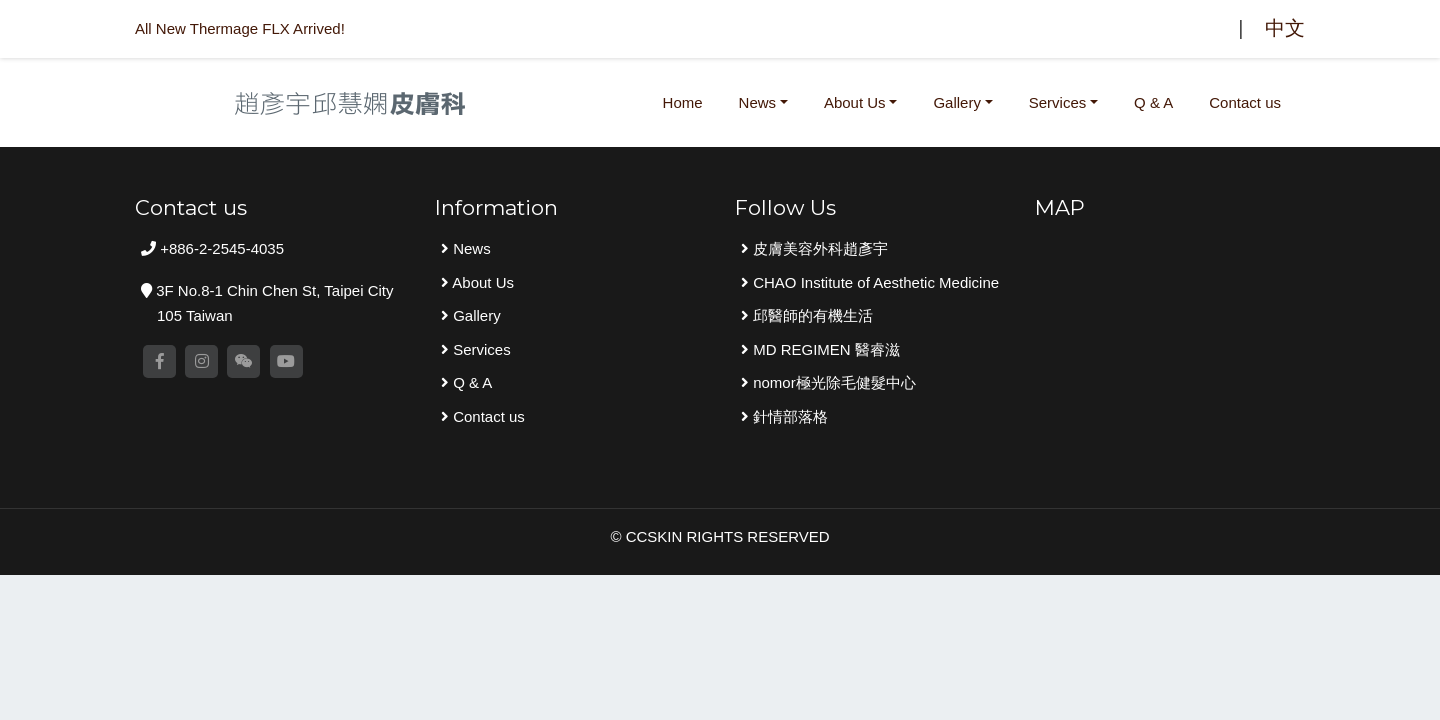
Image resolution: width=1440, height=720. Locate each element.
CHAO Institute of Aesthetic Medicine (874, 282)
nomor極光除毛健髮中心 (832, 382)
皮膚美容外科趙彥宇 (818, 248)
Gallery (957, 102)
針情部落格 (788, 416)
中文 (1285, 28)
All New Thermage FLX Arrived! (240, 28)
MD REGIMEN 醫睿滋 (824, 349)
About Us (855, 102)
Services (1058, 102)
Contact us (1245, 102)
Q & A (1153, 102)
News (758, 102)
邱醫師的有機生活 (811, 315)
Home (687, 100)
